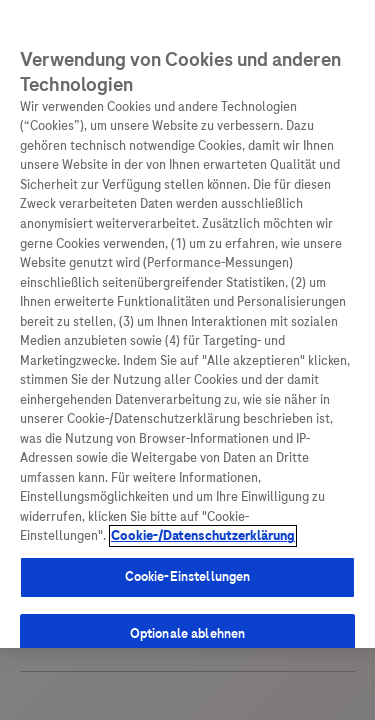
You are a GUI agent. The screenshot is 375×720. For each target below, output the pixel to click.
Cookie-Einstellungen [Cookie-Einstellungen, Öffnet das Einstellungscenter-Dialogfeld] (188, 565)
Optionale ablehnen (187, 623)
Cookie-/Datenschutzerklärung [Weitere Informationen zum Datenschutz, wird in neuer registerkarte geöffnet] (203, 525)
